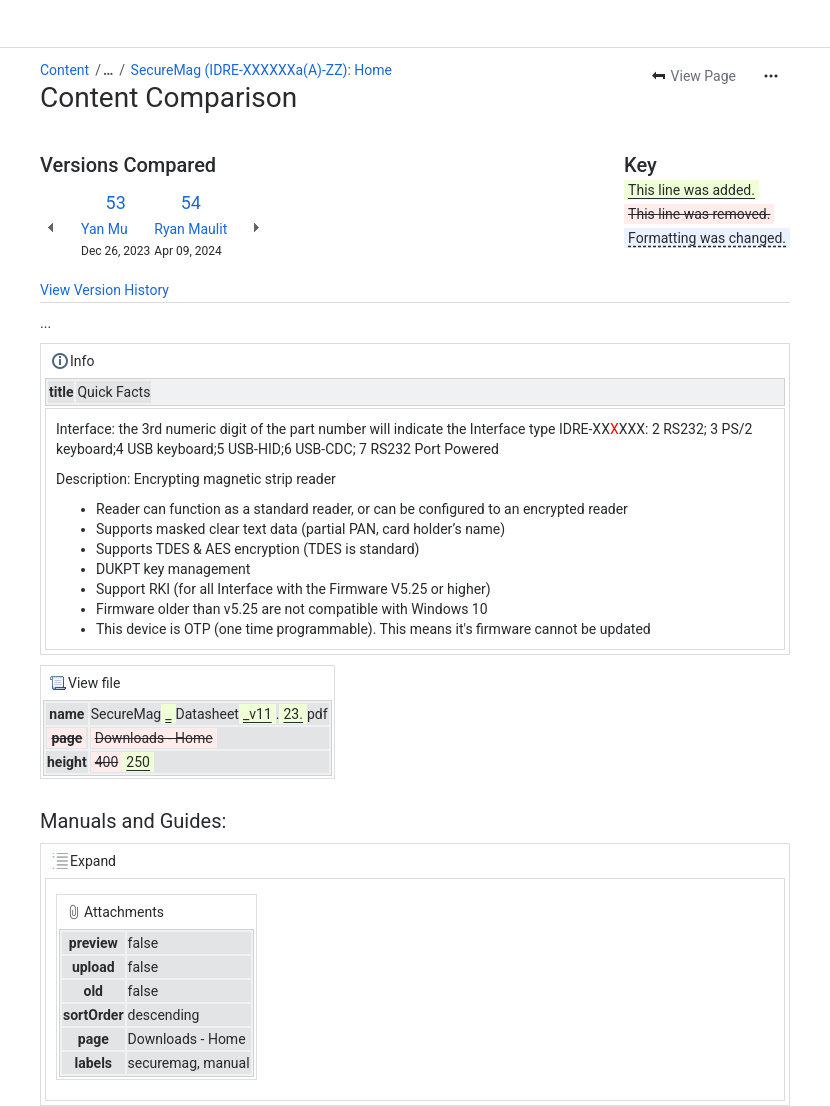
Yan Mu (104, 229)
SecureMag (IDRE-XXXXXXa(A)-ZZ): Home (261, 70)
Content (64, 70)
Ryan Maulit (190, 229)
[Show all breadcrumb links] (108, 70)
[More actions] (771, 76)
